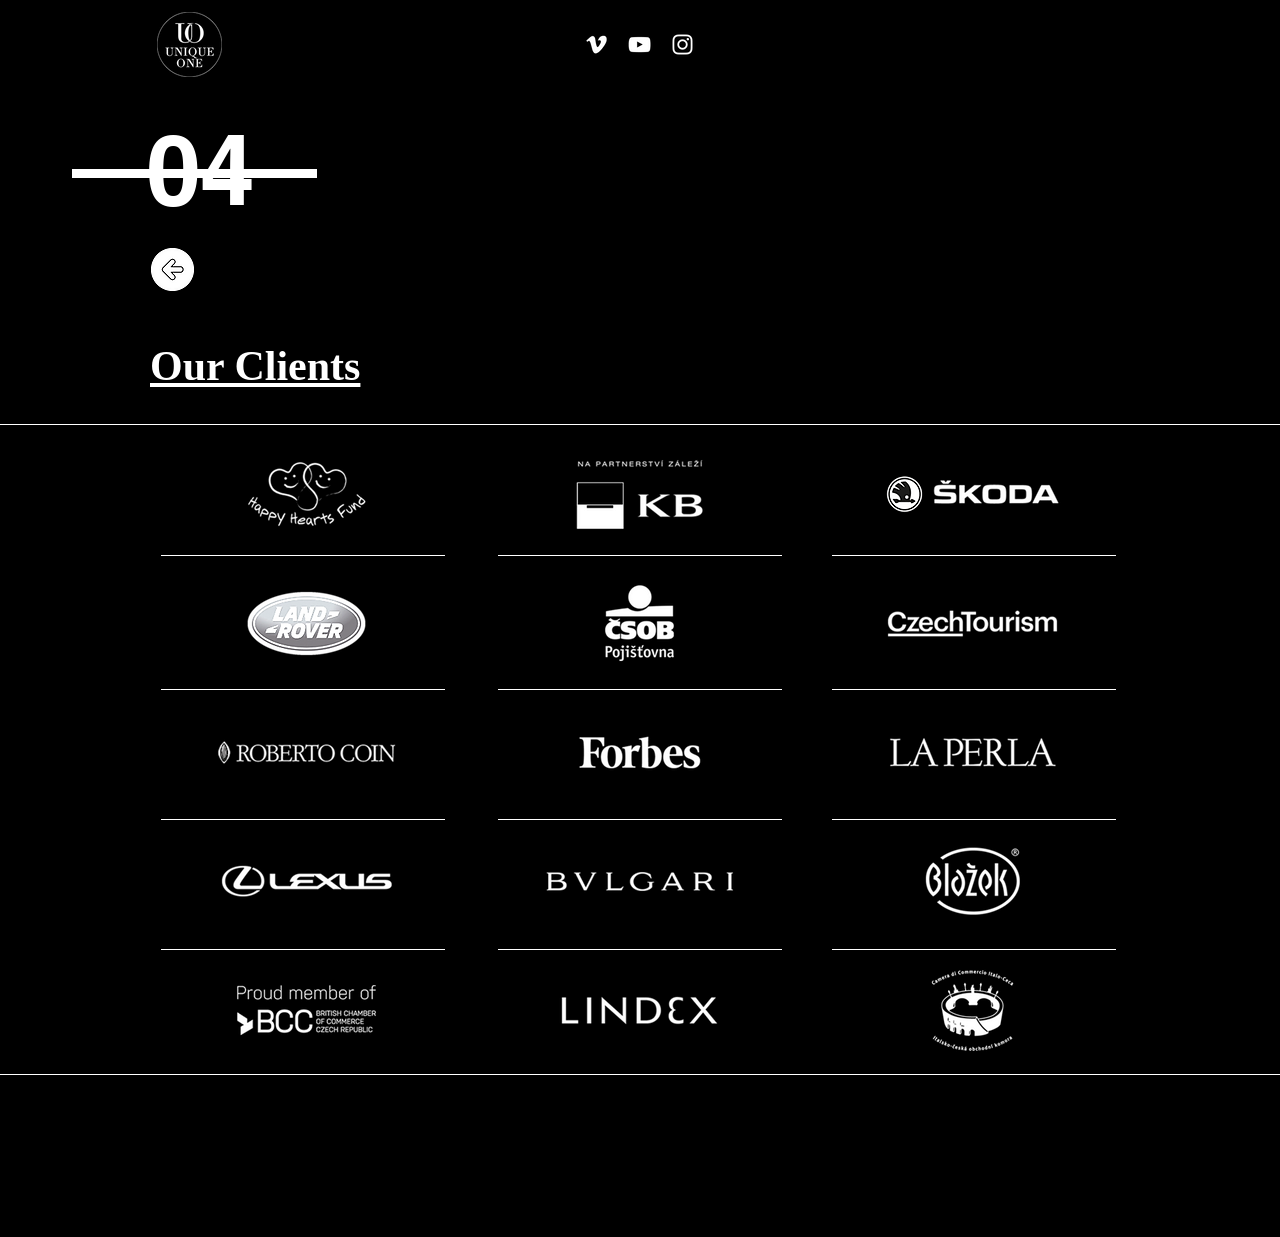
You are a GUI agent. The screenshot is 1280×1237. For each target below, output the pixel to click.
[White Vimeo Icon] (596, 44)
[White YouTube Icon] (639, 44)
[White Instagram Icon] (682, 44)
